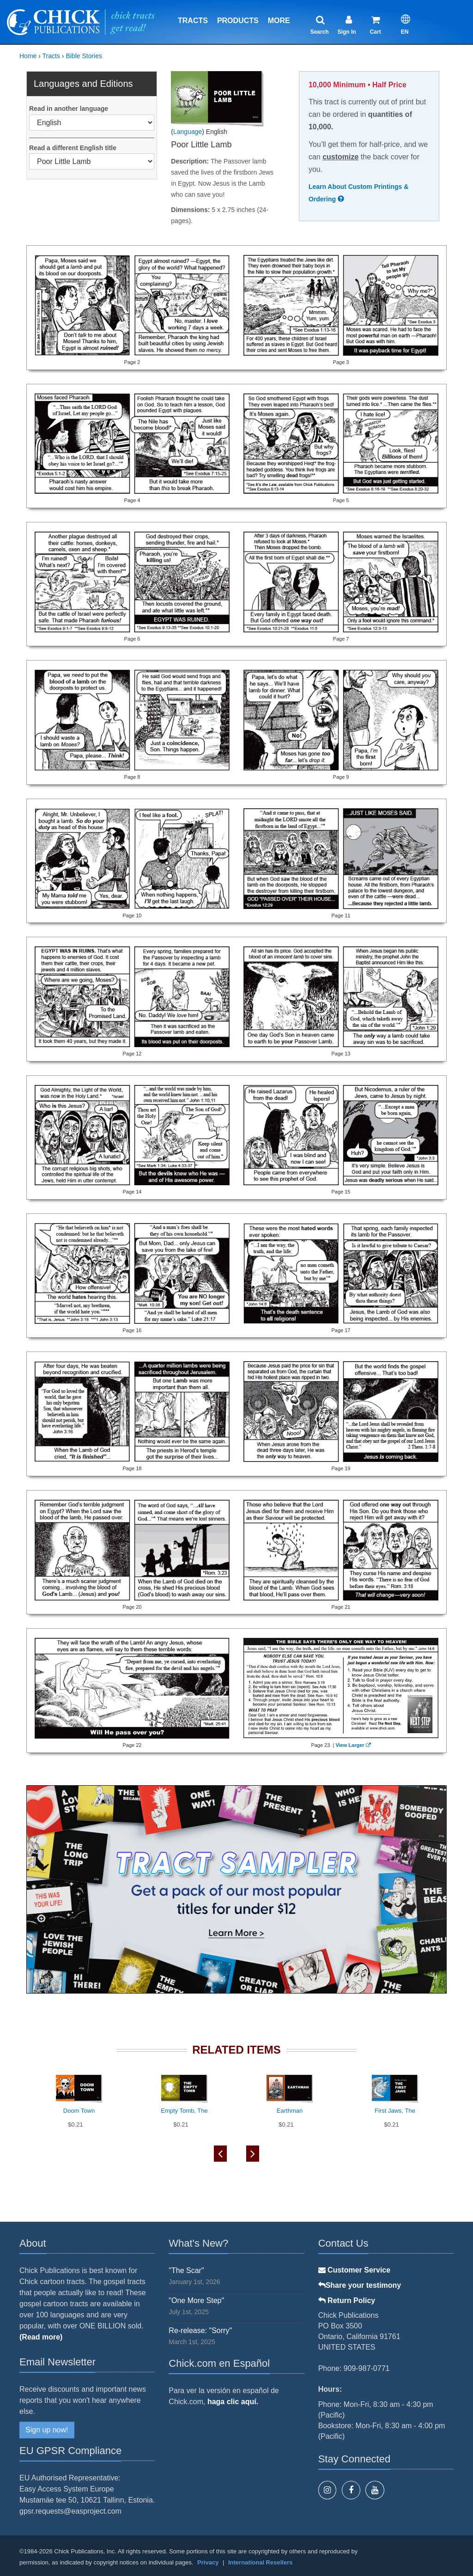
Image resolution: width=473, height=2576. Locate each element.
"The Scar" (186, 2270)
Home (27, 56)
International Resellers (260, 2562)
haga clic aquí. (232, 2402)
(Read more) (40, 2337)
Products (238, 20)
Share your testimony (359, 2285)
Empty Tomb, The (184, 2110)
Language (187, 131)
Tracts (193, 20)
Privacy (207, 2562)
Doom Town (79, 2110)
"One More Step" (196, 2300)
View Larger (352, 1745)
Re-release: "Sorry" (200, 2330)
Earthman (290, 2110)
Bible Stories (84, 56)
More (279, 20)
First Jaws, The (395, 2110)
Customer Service (354, 2270)
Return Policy (347, 2300)
